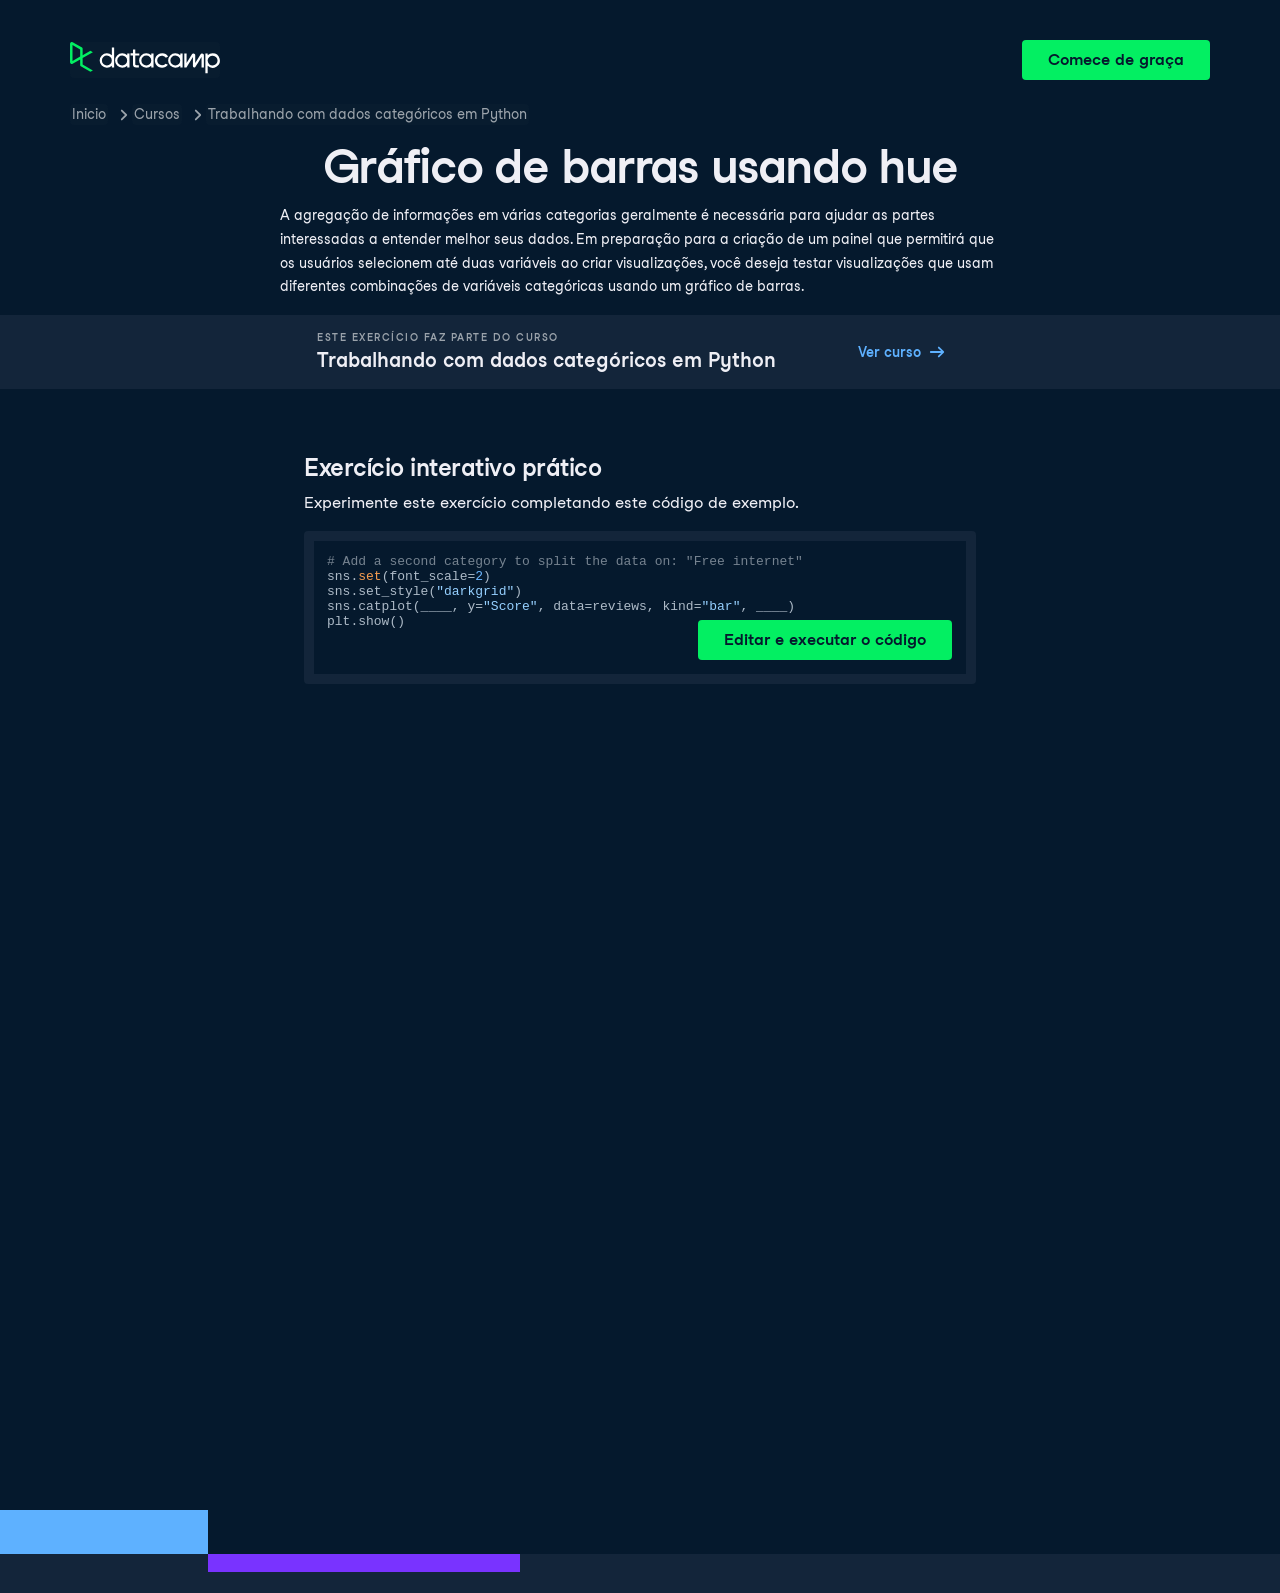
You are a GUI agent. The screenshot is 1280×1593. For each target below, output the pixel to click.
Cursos (157, 114)
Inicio (89, 114)
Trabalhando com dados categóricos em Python (367, 114)
